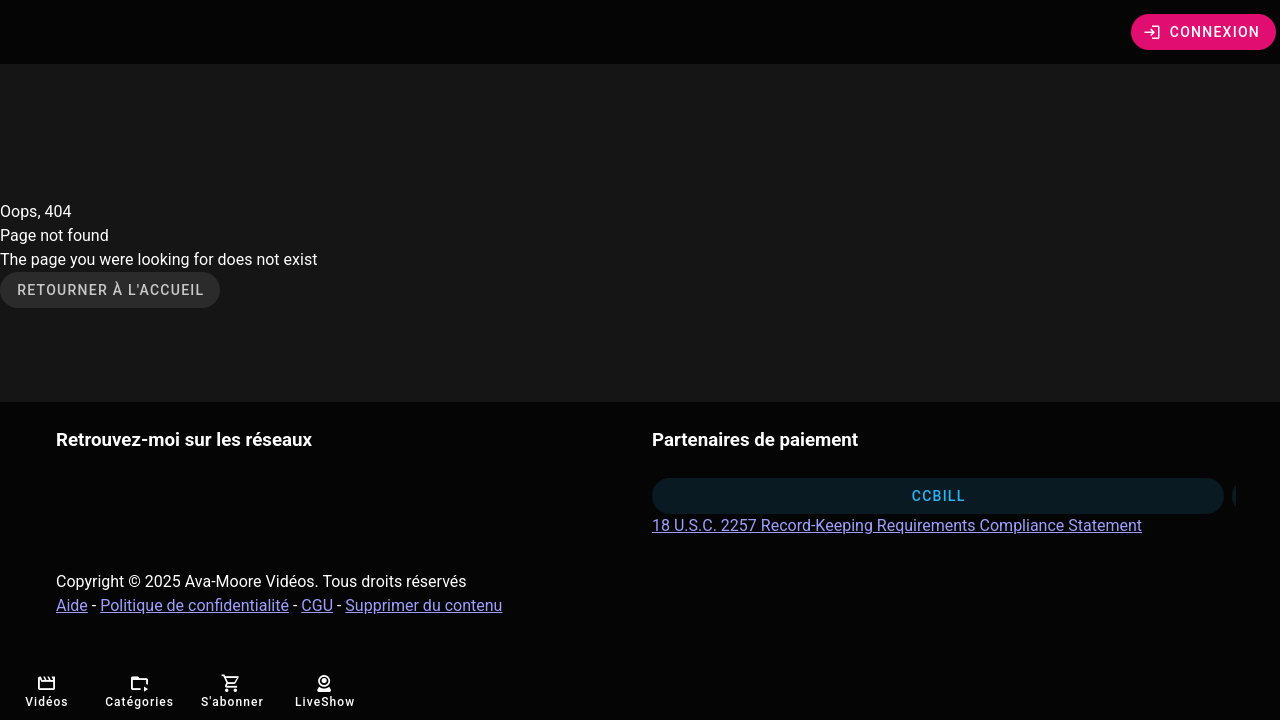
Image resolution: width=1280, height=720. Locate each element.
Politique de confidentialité (194, 605)
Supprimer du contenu (423, 605)
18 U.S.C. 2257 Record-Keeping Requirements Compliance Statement (897, 525)
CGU (317, 605)
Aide (72, 605)
